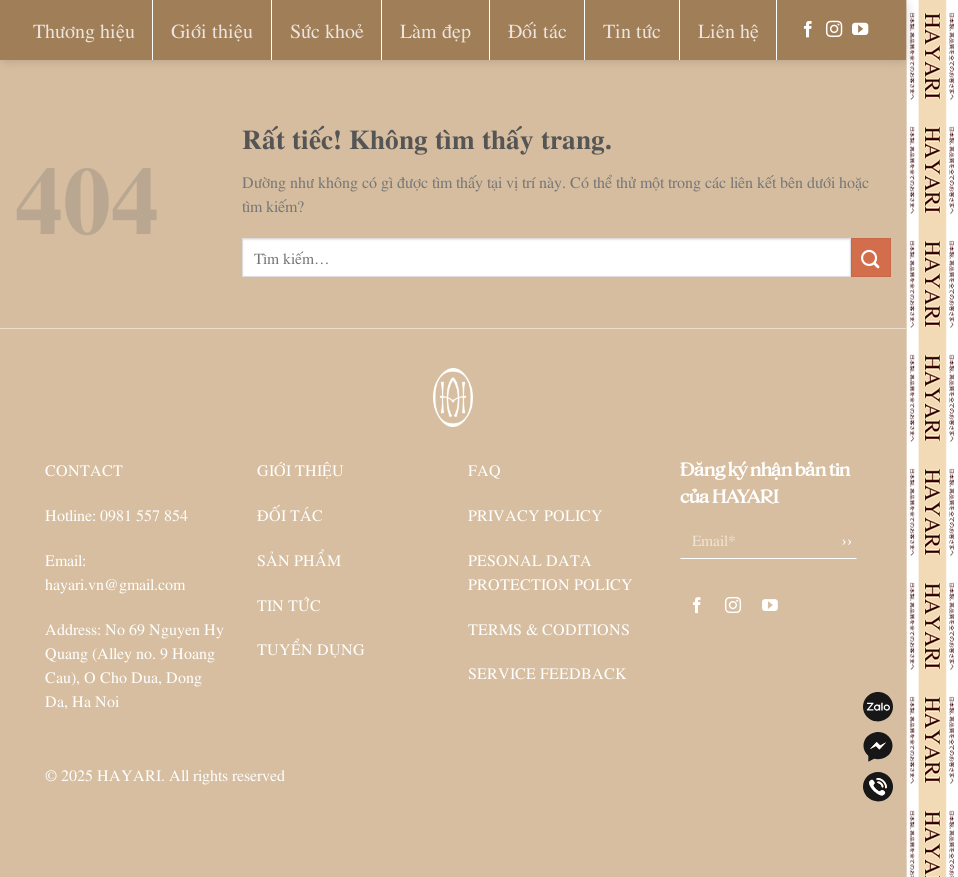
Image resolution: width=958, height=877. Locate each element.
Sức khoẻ (327, 29)
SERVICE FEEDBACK (547, 672)
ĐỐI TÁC (290, 514)
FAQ (484, 469)
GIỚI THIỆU (300, 469)
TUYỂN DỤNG (311, 648)
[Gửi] (871, 257)
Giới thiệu (212, 29)
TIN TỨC (289, 604)
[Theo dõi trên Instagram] (834, 30)
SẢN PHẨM (299, 559)
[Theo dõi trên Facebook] (808, 30)
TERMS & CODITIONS (549, 628)
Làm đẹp (435, 29)
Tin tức (632, 29)
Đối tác (537, 29)
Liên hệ (728, 29)
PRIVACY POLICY (535, 514)
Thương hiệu (84, 29)
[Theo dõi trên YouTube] (860, 30)
